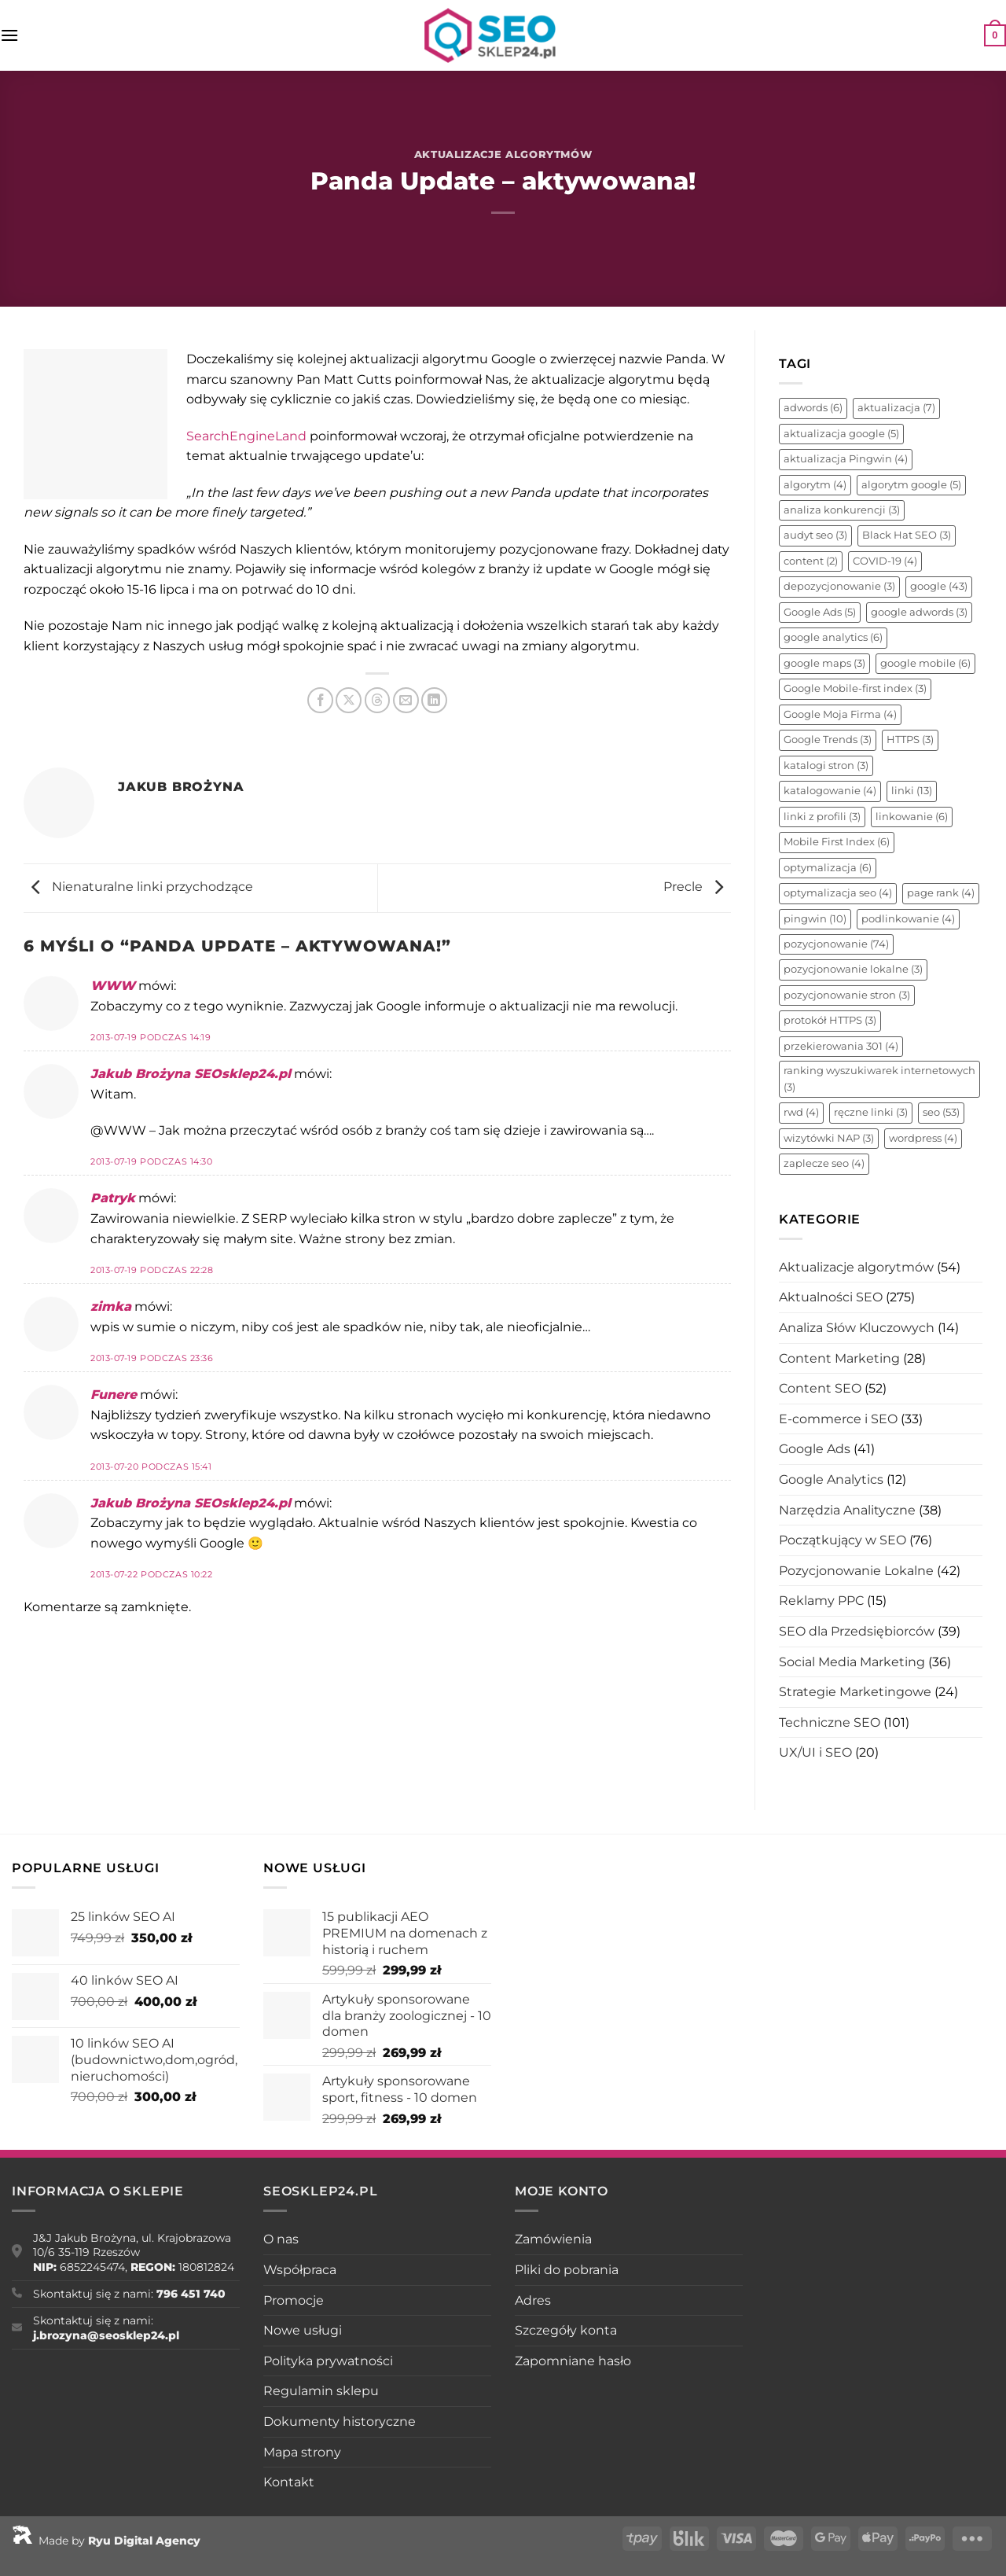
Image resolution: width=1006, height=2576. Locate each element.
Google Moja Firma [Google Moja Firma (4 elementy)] (840, 714)
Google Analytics (831, 1479)
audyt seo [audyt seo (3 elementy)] (815, 535)
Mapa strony (302, 2452)
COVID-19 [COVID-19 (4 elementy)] (885, 561)
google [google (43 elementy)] (938, 586)
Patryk (112, 1197)
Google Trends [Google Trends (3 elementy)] (828, 739)
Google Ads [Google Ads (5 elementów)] (820, 612)
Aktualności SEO (831, 1297)
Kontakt (288, 2482)
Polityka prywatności (328, 2360)
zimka (110, 1306)
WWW (112, 985)
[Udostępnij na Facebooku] (320, 700)
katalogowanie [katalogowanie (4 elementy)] (830, 791)
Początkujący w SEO (842, 1540)
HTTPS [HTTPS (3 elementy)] (910, 739)
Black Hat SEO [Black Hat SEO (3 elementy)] (906, 535)
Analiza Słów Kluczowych (856, 1327)
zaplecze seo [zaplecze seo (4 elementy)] (824, 1163)
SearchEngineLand (246, 436)
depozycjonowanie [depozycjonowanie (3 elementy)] (839, 586)
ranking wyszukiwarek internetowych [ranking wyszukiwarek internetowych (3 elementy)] (879, 1078)
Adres (533, 2300)
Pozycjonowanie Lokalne (856, 1570)
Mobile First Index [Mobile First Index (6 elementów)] (837, 842)
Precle (697, 887)
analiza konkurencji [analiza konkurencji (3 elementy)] (842, 510)
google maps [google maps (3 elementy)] (824, 663)
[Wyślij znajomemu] (406, 700)
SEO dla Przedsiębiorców (856, 1631)
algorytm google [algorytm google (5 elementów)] (911, 485)
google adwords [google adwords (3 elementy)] (919, 612)
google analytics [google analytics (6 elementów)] (833, 637)
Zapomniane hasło (573, 2360)
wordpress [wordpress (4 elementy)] (923, 1138)
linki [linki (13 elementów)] (911, 791)
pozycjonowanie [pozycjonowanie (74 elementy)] (836, 944)
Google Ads (814, 1448)
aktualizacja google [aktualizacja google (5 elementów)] (841, 434)
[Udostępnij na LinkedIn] (434, 700)
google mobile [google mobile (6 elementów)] (925, 663)
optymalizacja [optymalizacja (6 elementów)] (828, 868)
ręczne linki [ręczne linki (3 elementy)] (871, 1112)
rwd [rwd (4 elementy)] (801, 1112)
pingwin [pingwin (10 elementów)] (815, 919)
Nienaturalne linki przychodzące (138, 887)
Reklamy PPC (821, 1600)
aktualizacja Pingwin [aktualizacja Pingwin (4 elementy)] (846, 459)
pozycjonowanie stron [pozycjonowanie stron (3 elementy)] (847, 995)
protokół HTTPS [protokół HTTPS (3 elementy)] (830, 1020)
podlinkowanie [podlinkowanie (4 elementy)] (908, 919)
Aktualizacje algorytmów (503, 154)
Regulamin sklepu (321, 2390)
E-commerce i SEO (838, 1418)
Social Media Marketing (852, 1661)
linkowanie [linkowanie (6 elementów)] (912, 816)
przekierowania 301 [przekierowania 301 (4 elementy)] (841, 1046)
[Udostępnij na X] (349, 700)
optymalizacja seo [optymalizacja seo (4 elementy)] (838, 893)
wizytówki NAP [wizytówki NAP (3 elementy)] (829, 1138)
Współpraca (299, 2269)
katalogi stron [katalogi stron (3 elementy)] (826, 765)
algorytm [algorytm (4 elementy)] (815, 485)
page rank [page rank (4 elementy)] (941, 893)
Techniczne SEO (829, 1722)
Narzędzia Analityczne (847, 1510)
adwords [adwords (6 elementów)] (813, 408)
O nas (281, 2239)
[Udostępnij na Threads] (378, 700)
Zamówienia (553, 2239)
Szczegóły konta (566, 2330)
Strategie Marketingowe (855, 1691)
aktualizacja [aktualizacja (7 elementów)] (896, 408)
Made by (106, 2541)
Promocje (293, 2300)
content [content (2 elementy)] (811, 561)
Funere (113, 1394)
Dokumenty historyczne (339, 2421)
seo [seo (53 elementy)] (941, 1112)
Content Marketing (839, 1358)
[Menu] (9, 35)
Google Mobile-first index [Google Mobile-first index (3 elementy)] (855, 688)
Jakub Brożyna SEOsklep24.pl (190, 1073)
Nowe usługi (302, 2330)
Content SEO (820, 1388)
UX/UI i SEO (815, 1752)
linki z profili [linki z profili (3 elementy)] (822, 816)
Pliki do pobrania (567, 2269)
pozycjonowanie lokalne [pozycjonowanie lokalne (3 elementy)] (853, 969)
